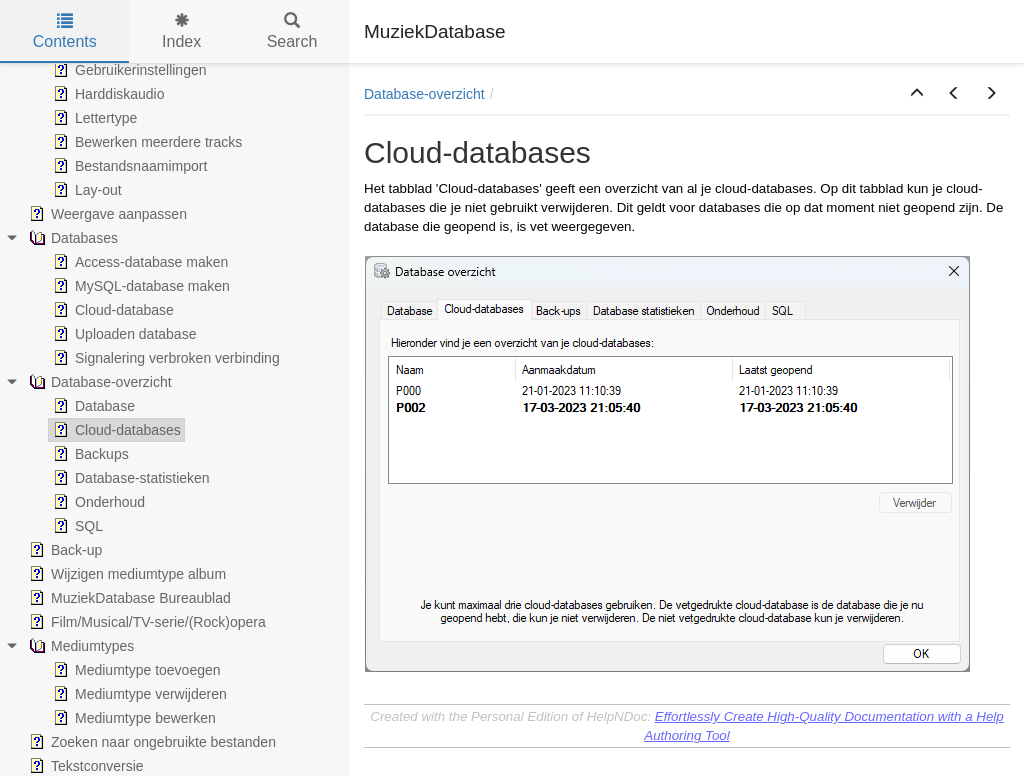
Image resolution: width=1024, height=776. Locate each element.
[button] (917, 94)
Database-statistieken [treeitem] (129, 478)
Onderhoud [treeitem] (97, 502)
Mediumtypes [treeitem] (79, 646)
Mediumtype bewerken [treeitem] (132, 718)
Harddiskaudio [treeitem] (107, 94)
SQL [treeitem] (76, 526)
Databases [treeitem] (71, 238)
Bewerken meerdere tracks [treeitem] (145, 142)
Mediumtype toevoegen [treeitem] (135, 670)
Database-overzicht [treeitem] (98, 382)
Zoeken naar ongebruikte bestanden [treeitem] (150, 742)
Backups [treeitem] (89, 454)
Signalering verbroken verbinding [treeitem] (164, 358)
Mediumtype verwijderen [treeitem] (138, 694)
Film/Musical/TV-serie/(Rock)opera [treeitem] (145, 622)
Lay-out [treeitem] (85, 190)
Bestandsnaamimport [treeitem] (128, 166)
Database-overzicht (424, 94)
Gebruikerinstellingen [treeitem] (128, 70)
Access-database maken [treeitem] (138, 262)
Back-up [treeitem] (63, 550)
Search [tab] (292, 31)
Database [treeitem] (92, 406)
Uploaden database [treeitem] (122, 334)
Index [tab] (181, 31)
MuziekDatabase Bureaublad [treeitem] (128, 598)
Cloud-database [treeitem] (111, 310)
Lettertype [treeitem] (93, 118)
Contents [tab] (65, 31)
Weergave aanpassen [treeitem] (106, 214)
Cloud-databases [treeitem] (115, 430)
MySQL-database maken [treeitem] (139, 286)
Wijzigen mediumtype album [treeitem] (125, 574)
